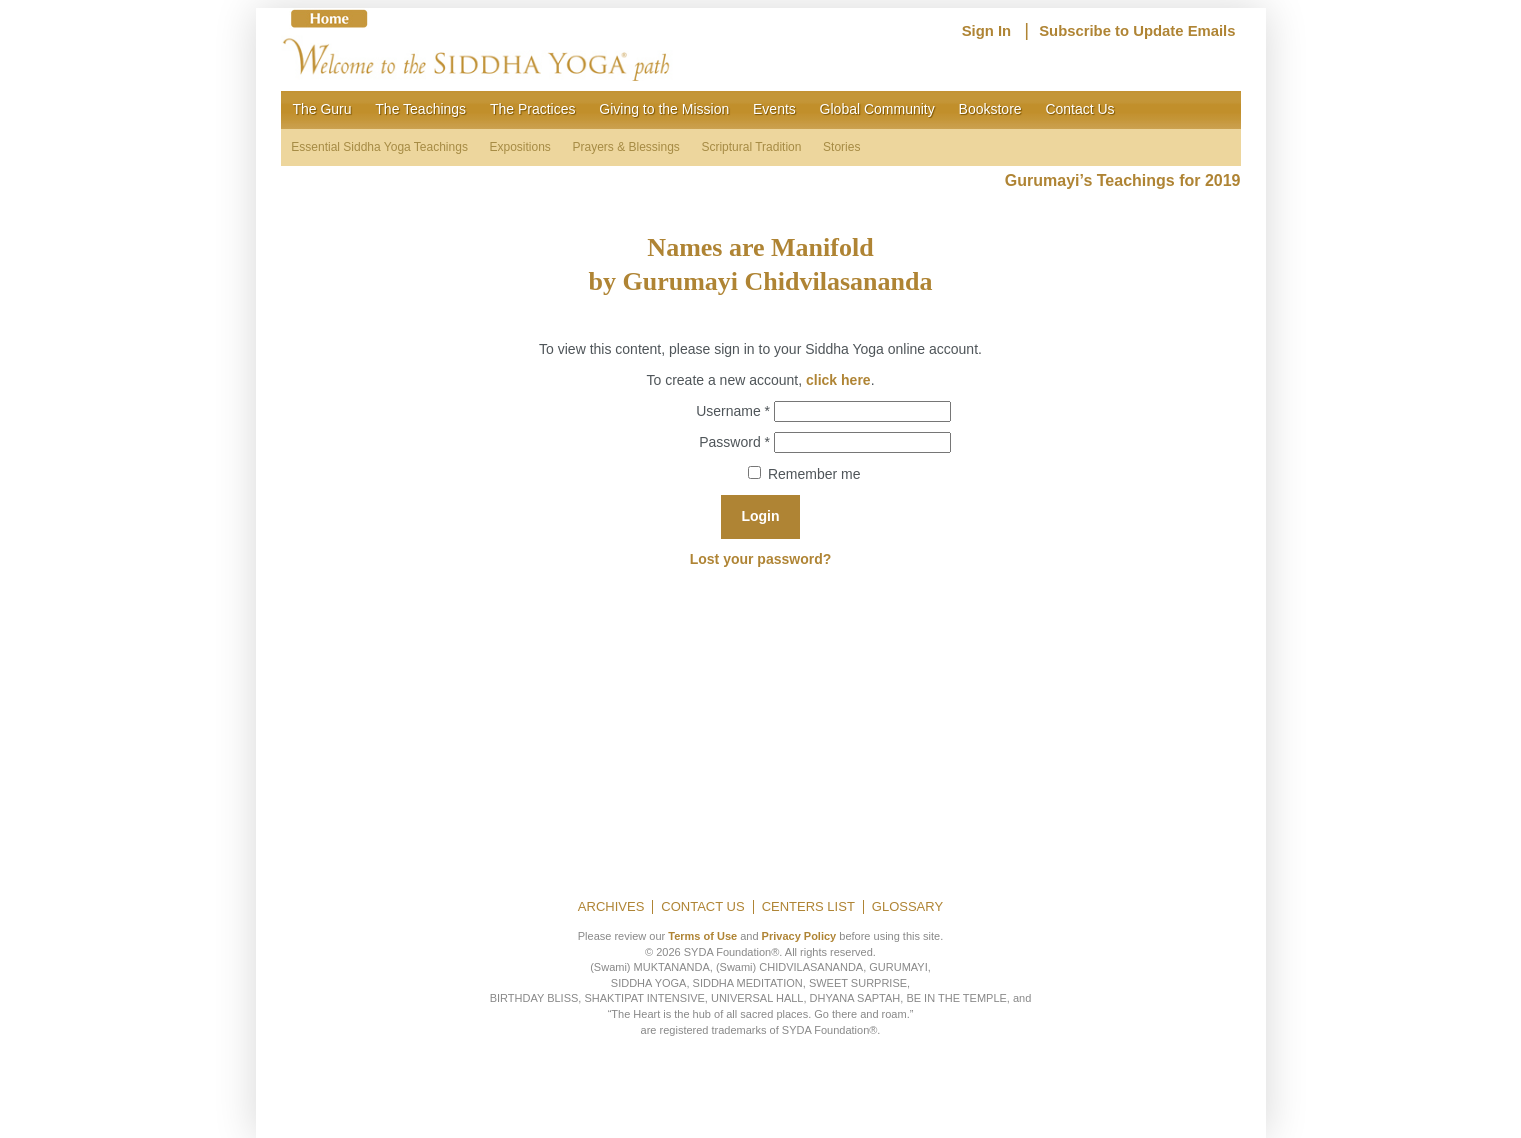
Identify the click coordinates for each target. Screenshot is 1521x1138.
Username (733, 410)
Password (734, 441)
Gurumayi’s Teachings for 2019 (1123, 180)
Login (760, 516)
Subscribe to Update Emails (1137, 31)
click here (838, 380)
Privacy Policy (799, 936)
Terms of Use (702, 936)
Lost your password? (761, 559)
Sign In (986, 31)
